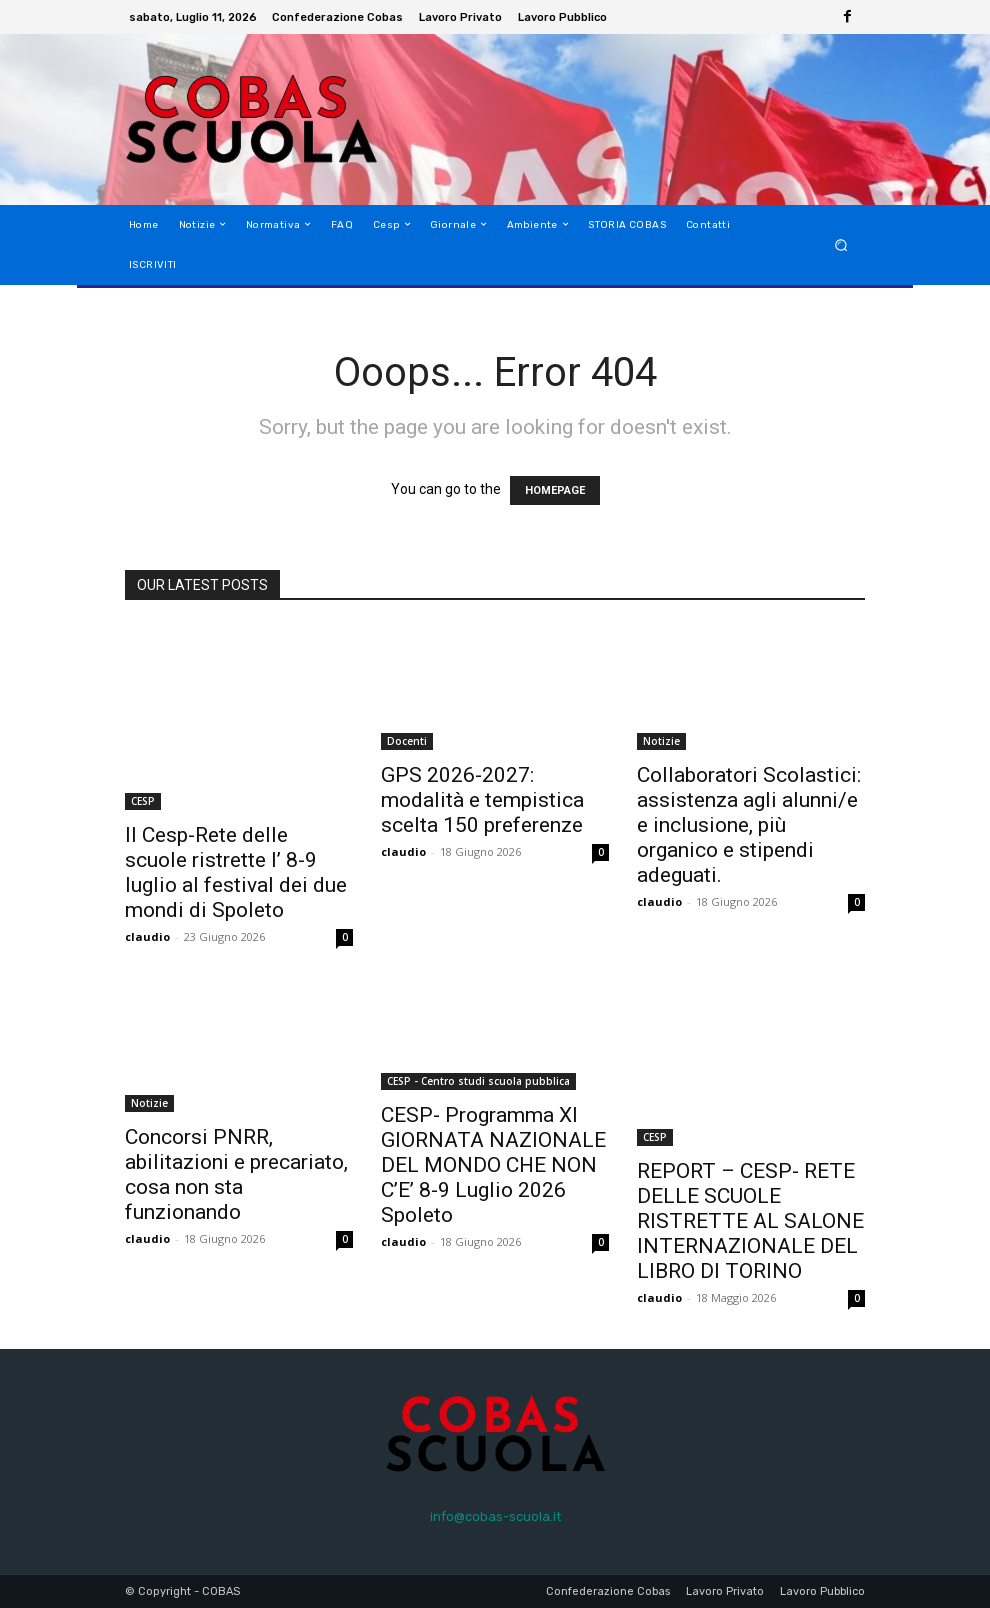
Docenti (407, 741)
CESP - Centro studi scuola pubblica (478, 1081)
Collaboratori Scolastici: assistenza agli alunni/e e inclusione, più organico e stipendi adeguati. (749, 825)
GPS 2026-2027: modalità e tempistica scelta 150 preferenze (482, 800)
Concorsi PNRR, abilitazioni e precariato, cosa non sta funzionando (236, 1174)
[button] (841, 244)
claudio (147, 936)
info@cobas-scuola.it (495, 1516)
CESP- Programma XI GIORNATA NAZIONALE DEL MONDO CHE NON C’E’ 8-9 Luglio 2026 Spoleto (493, 1165)
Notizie (661, 741)
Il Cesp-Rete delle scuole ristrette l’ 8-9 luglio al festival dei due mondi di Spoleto (236, 872)
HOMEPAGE (555, 490)
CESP (143, 801)
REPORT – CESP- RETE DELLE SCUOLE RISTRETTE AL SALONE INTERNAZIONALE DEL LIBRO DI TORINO (750, 1221)
